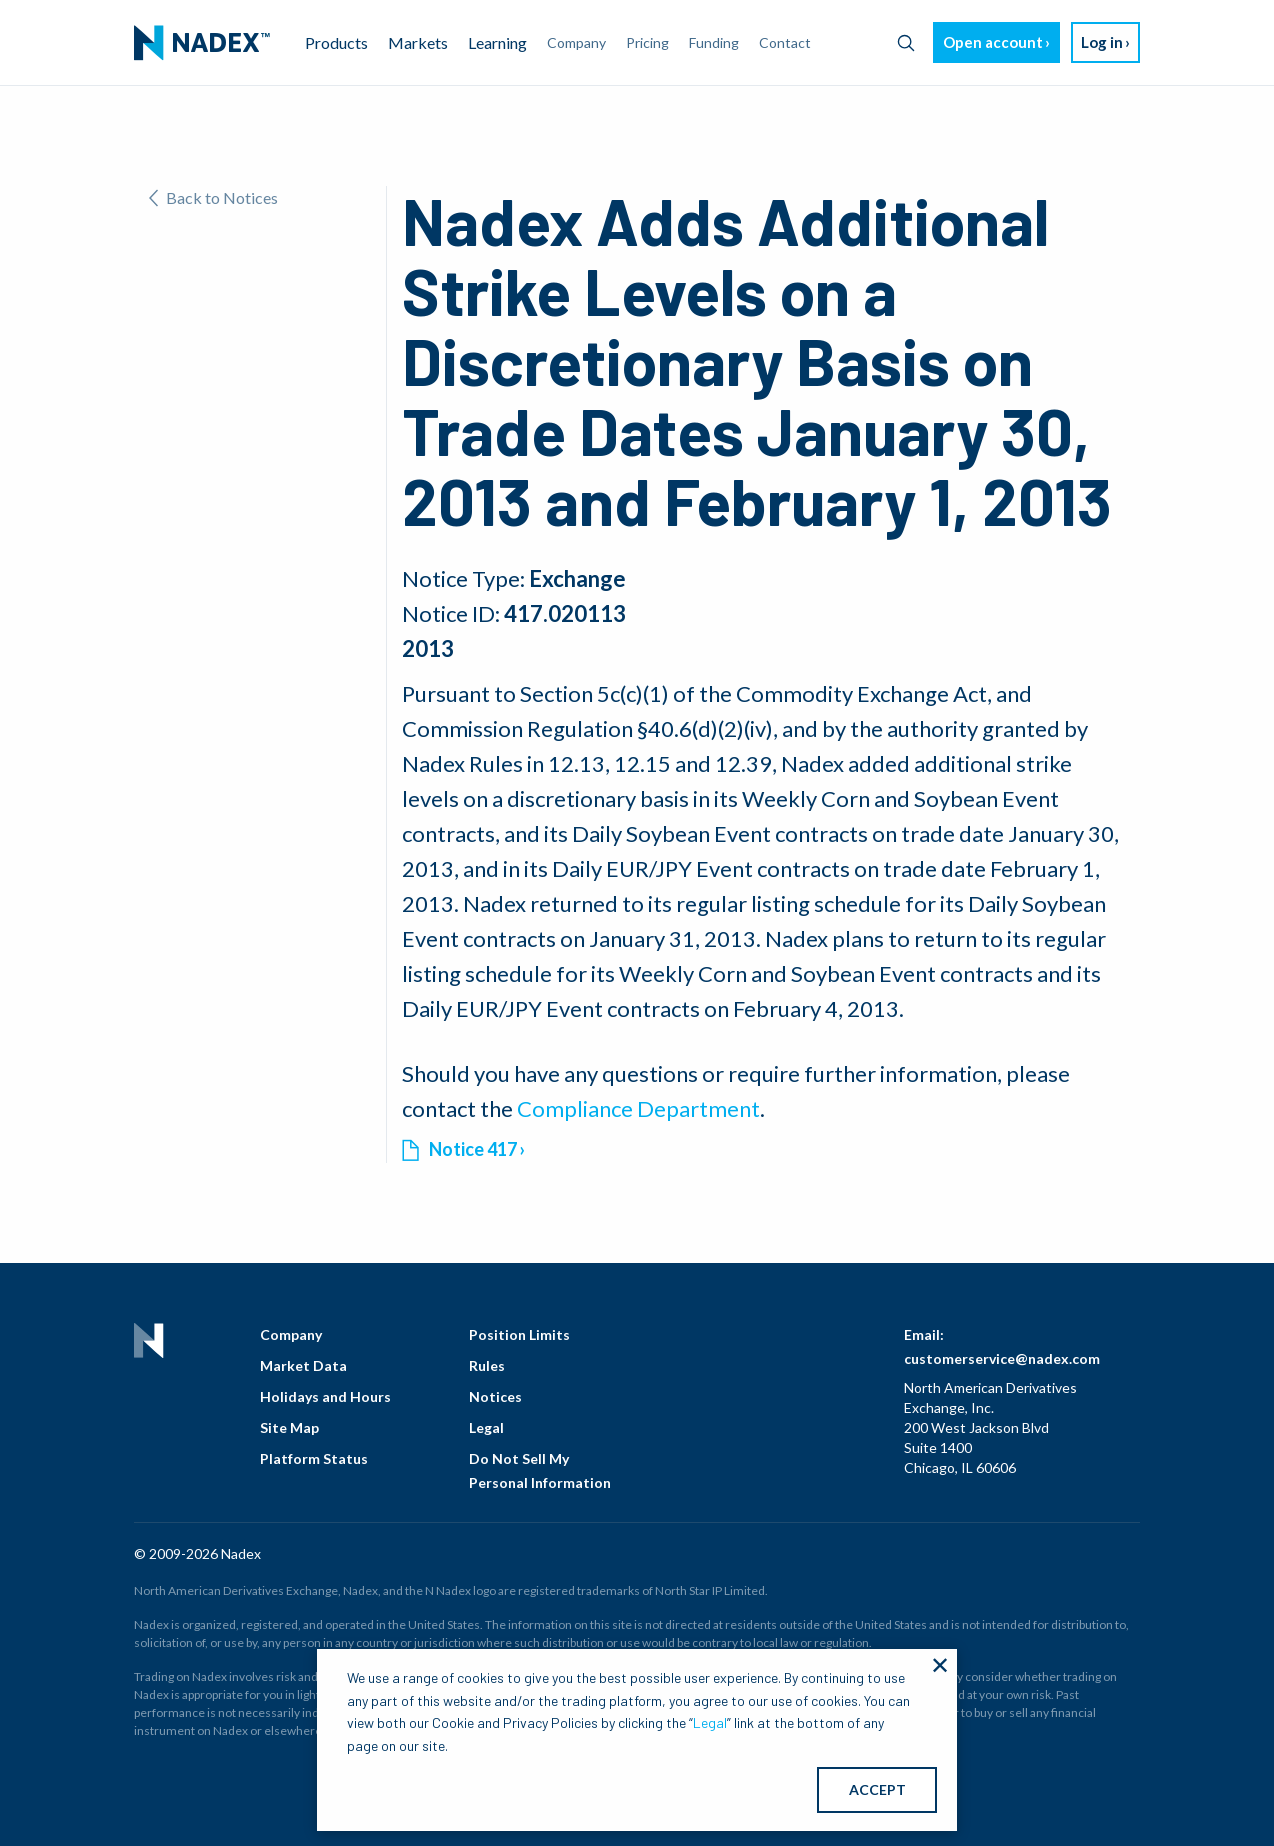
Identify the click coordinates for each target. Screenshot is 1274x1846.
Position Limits (519, 1334)
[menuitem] (202, 43)
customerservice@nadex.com (1002, 1358)
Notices (495, 1396)
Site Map (289, 1427)
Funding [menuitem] (714, 42)
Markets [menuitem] (418, 42)
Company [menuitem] (576, 42)
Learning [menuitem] (497, 42)
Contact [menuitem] (785, 42)
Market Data (303, 1365)
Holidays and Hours (325, 1396)
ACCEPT (877, 1789)
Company (291, 1334)
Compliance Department (638, 1108)
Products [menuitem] (336, 42)
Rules (487, 1365)
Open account (993, 42)
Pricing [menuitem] (647, 42)
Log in (1102, 42)
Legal (486, 1427)
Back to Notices (213, 197)
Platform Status (314, 1458)
